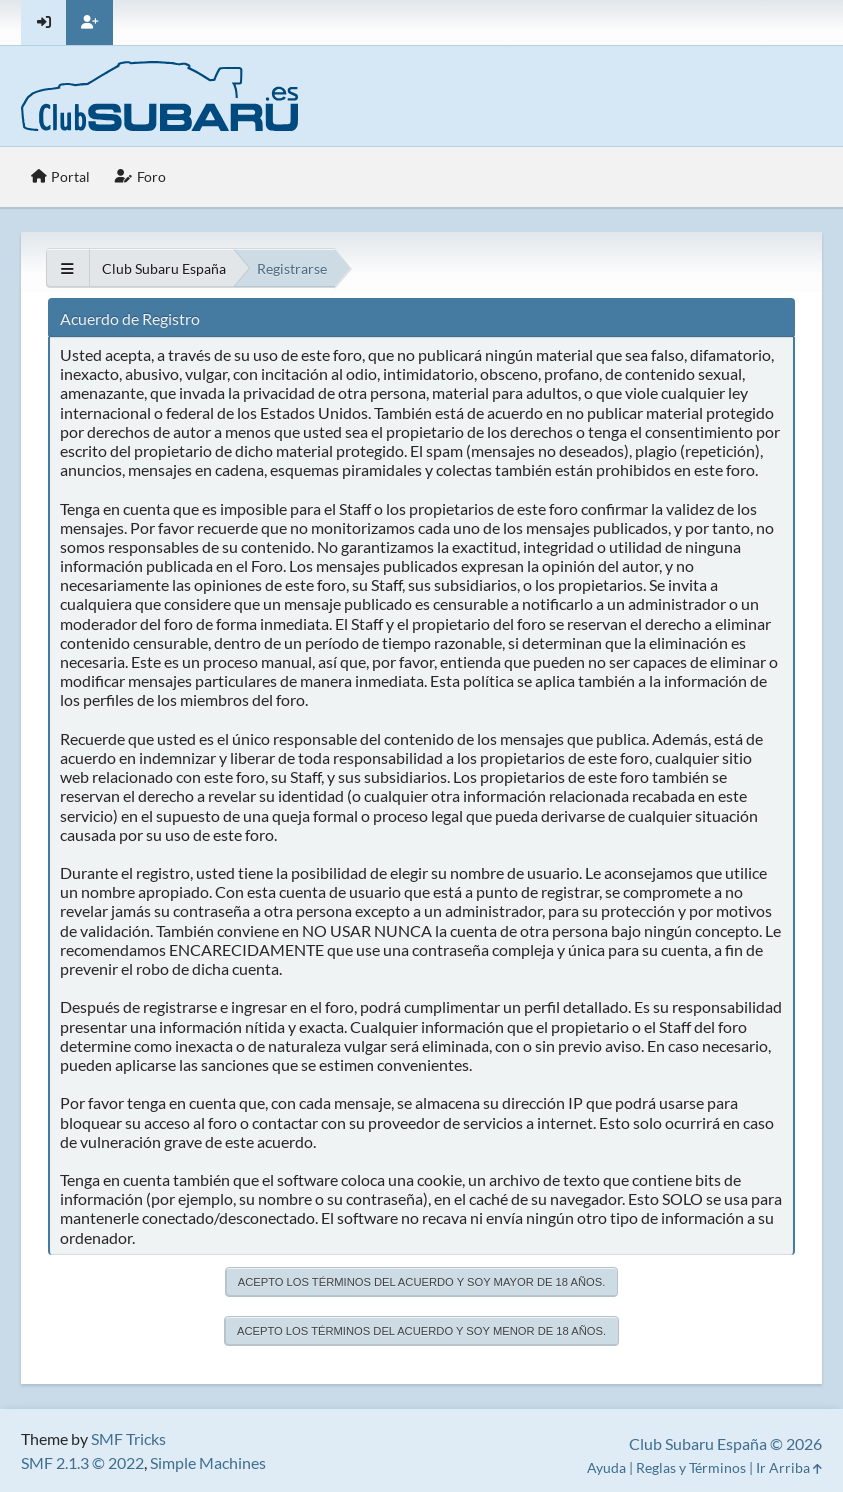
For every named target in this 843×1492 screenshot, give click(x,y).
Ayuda (606, 1467)
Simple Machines (208, 1462)
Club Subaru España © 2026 (725, 1443)
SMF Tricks (128, 1438)
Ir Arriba (789, 1467)
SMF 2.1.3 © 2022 (82, 1462)
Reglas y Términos (691, 1467)
